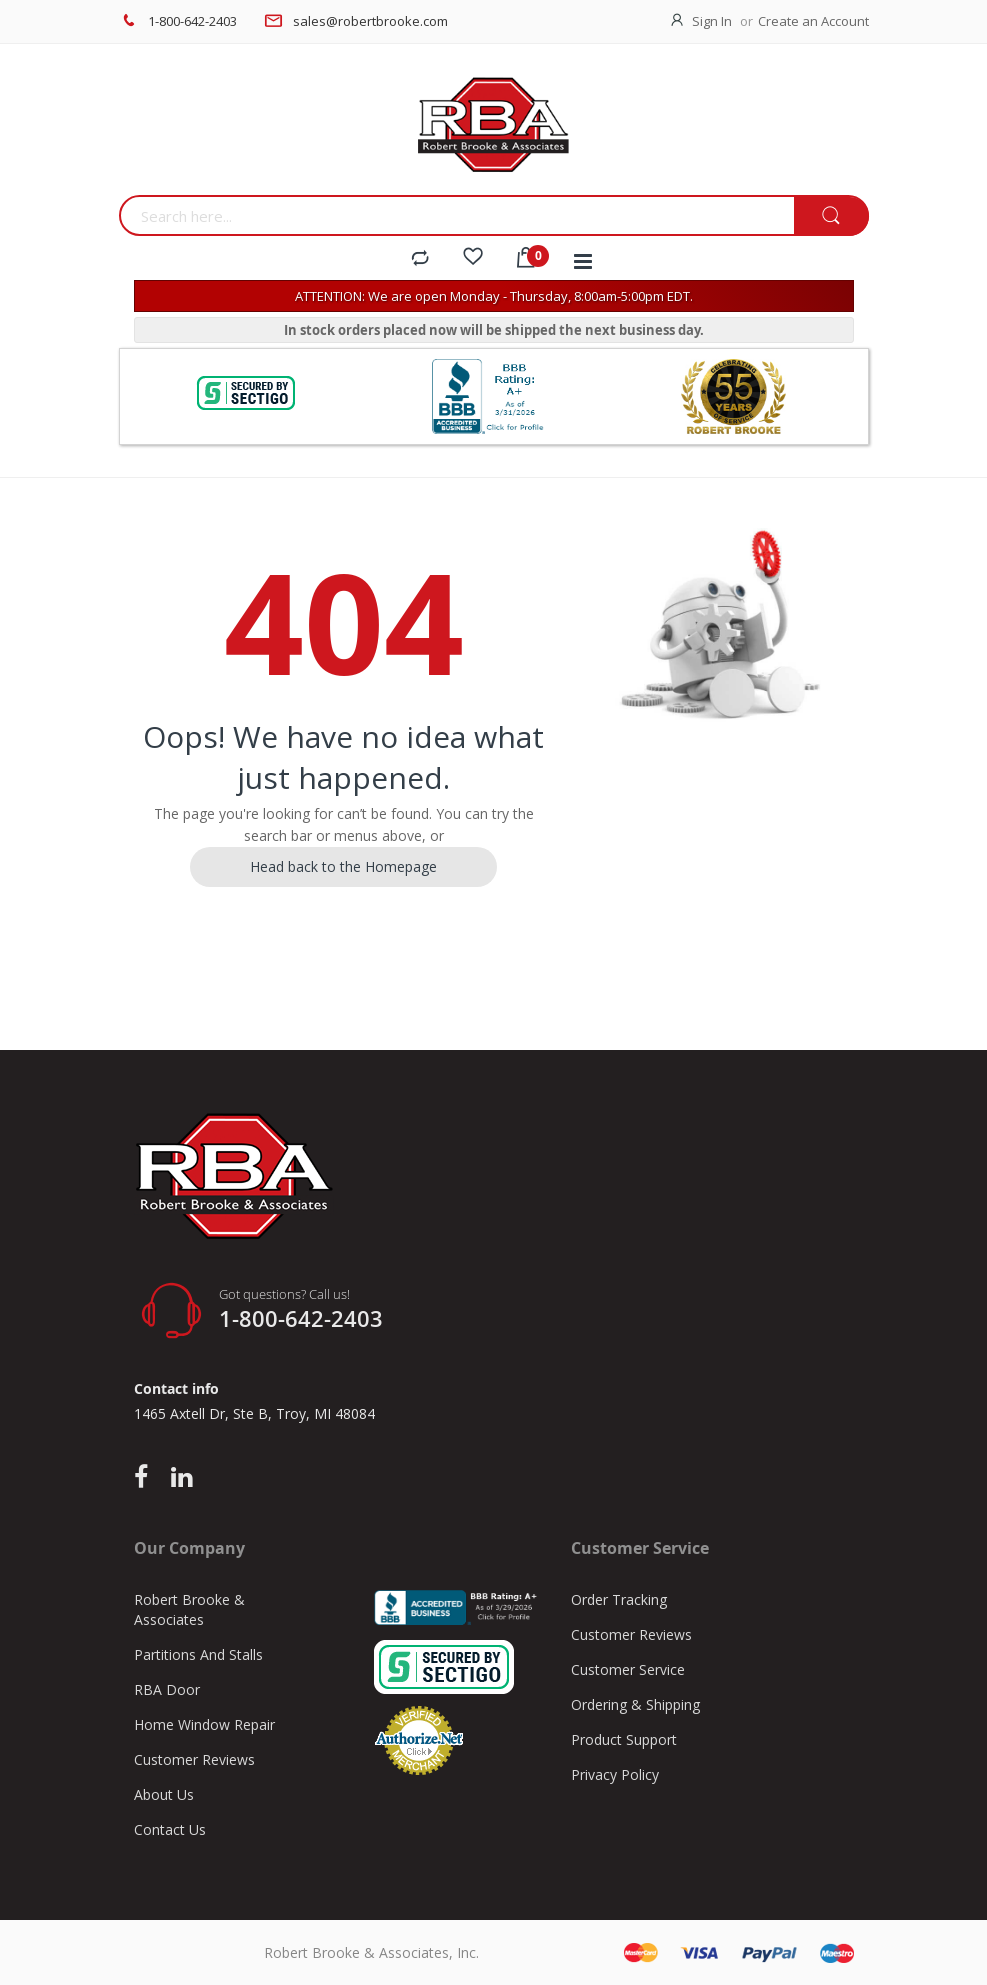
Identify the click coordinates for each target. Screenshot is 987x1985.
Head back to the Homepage (343, 866)
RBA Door (167, 1689)
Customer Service (628, 1669)
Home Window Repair (204, 1724)
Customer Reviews (194, 1759)
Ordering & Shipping (635, 1704)
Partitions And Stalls (198, 1654)
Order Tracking (619, 1599)
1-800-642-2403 (192, 21)
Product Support (624, 1739)
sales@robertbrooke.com (370, 21)
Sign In (712, 21)
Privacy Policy (615, 1774)
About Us (164, 1794)
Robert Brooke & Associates (189, 1609)
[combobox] (456, 215)
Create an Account (813, 21)
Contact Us (170, 1829)
